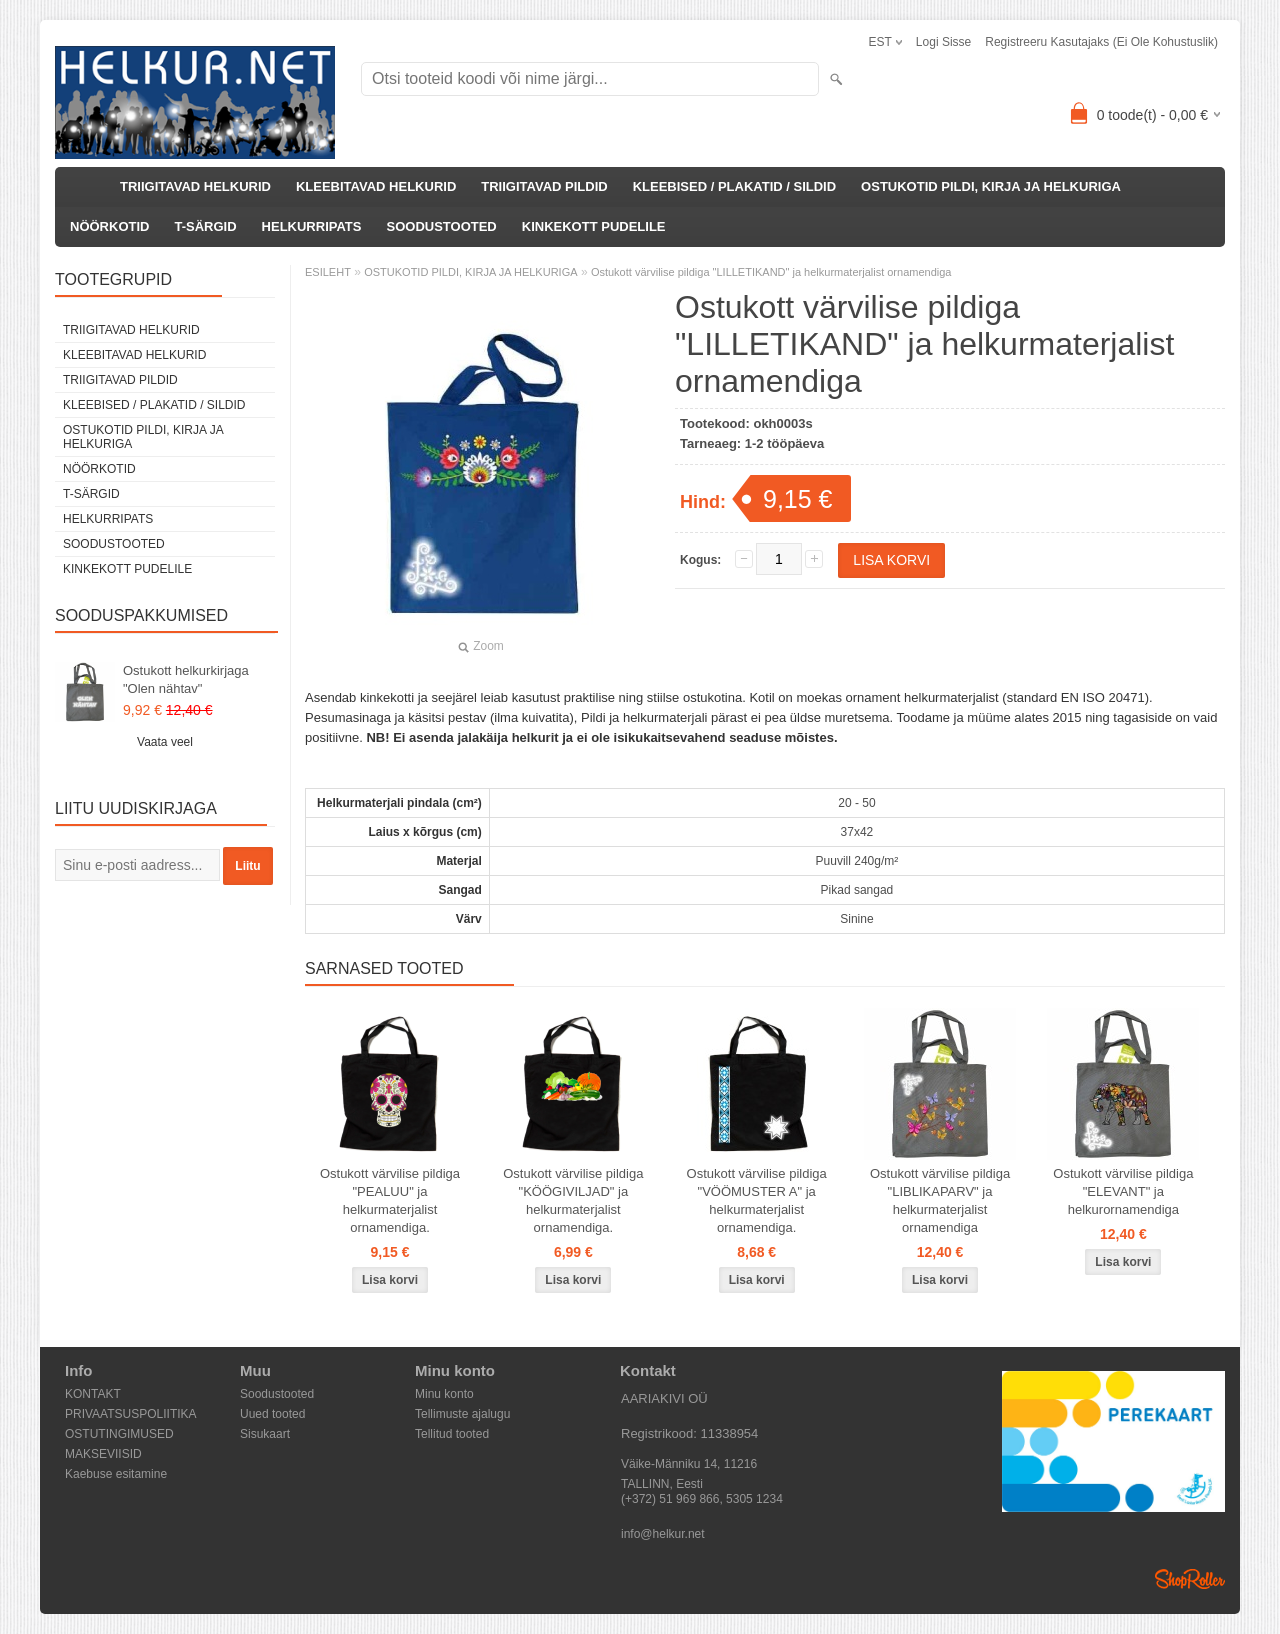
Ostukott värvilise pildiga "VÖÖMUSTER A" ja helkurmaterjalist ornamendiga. (757, 1200)
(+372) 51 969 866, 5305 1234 (702, 1499)
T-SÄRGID (205, 226)
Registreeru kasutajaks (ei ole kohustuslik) (1101, 42)
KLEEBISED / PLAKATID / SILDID (734, 186)
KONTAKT (93, 1394)
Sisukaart (265, 1434)
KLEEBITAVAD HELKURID (376, 186)
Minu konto (444, 1394)
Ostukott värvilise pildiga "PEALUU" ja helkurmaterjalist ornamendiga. (390, 1200)
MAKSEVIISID (103, 1454)
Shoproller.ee (1190, 1579)
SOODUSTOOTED (441, 226)
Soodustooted (277, 1394)
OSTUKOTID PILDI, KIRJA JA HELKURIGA (991, 186)
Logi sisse (943, 42)
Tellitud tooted (452, 1434)
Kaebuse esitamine (116, 1474)
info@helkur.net (663, 1534)
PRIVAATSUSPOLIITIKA (131, 1414)
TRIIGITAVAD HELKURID (195, 186)
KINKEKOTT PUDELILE (594, 226)
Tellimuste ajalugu (462, 1414)
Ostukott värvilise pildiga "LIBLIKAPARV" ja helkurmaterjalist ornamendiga (940, 1200)
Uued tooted (272, 1414)
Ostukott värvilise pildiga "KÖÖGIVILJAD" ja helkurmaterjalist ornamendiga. (573, 1200)
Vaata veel (165, 742)
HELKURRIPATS (312, 226)
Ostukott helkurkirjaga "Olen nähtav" (186, 679)
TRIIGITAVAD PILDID (544, 186)
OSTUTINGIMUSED (119, 1434)
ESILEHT (328, 272)
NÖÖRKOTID (109, 226)
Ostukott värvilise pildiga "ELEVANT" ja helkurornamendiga (1123, 1191)
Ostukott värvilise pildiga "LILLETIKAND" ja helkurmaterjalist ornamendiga (771, 272)
